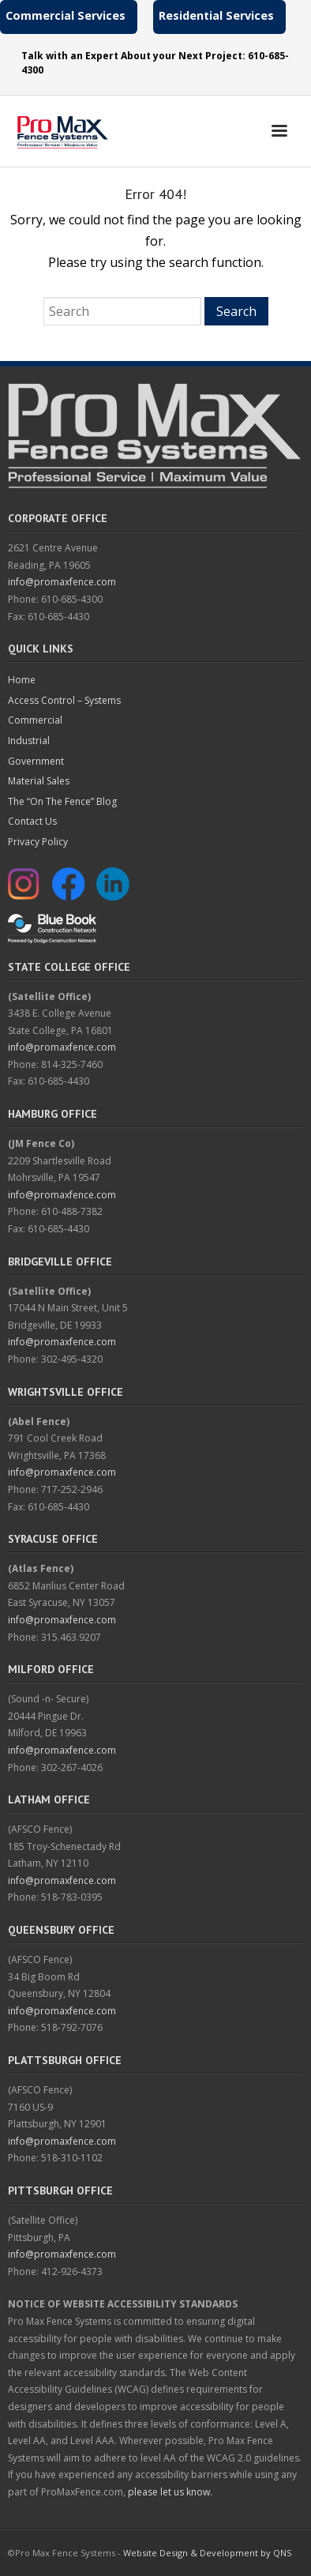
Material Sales (38, 781)
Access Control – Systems (64, 700)
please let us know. (170, 2492)
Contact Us (32, 821)
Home (22, 679)
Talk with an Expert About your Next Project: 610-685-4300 (155, 63)
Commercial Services (66, 15)
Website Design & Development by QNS (207, 2553)
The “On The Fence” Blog (62, 801)
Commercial (35, 720)
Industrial (29, 740)
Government (36, 761)
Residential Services (216, 15)
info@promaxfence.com (62, 582)
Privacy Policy (38, 841)
